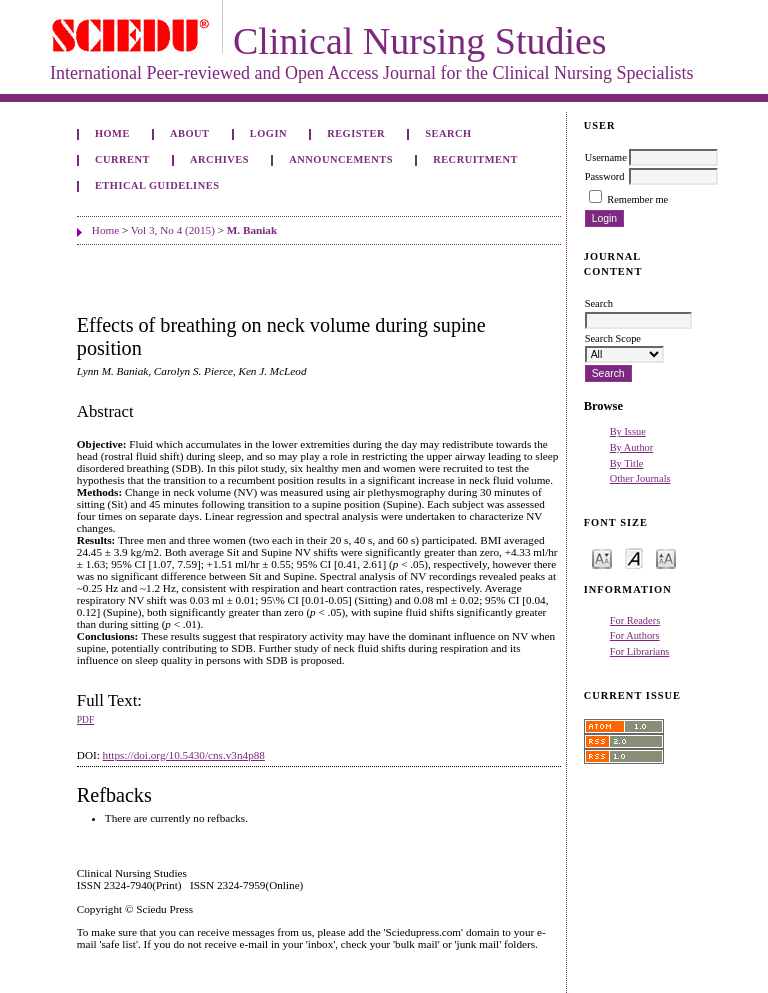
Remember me (637, 199)
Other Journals (640, 478)
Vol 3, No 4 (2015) (173, 230)
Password (605, 176)
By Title (627, 463)
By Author (632, 447)
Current (122, 159)
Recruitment (475, 159)
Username (606, 157)
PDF (85, 720)
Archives (219, 159)
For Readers (635, 620)
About (190, 133)
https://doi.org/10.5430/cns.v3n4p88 (184, 755)
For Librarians (640, 651)
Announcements (341, 159)
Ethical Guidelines (157, 185)
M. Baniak (252, 230)
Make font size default (634, 557)
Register (356, 133)
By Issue (628, 431)
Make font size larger (666, 557)
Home (112, 133)
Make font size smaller (602, 557)
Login (268, 133)
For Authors (635, 635)
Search (448, 133)
